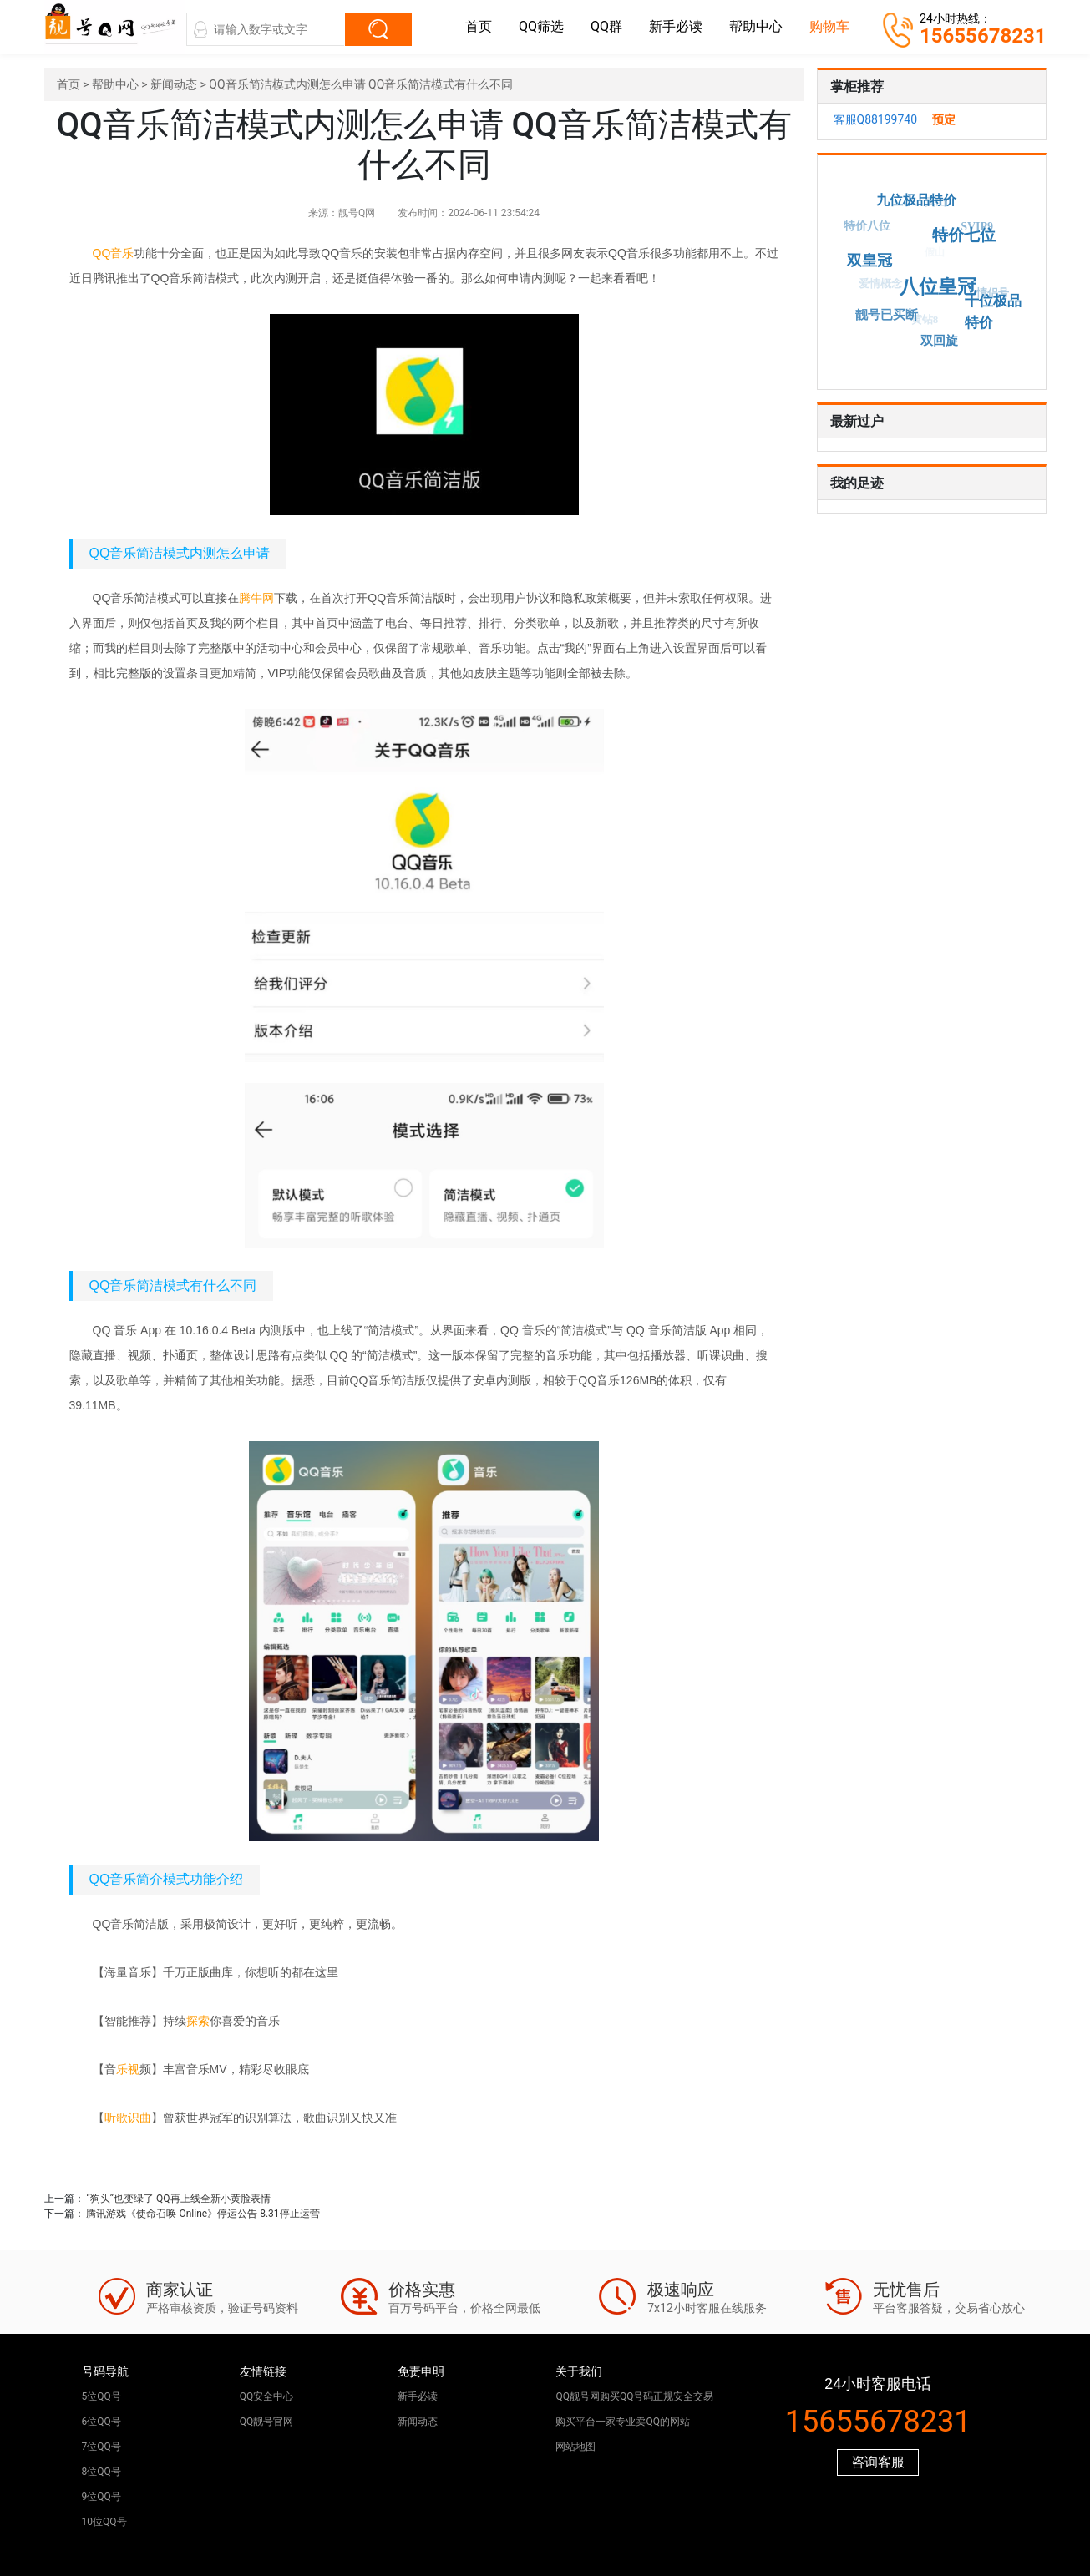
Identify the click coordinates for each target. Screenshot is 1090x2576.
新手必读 (675, 26)
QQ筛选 (541, 26)
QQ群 (606, 26)
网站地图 (575, 2446)
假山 (930, 257)
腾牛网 (256, 598)
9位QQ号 (101, 2497)
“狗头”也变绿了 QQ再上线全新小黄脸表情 (178, 2198)
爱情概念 (877, 287)
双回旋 (941, 340)
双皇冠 (874, 258)
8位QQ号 (101, 2471)
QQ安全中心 (267, 2396)
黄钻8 (921, 322)
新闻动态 (173, 84)
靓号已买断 (887, 314)
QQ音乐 (113, 253)
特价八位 (866, 226)
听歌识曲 (127, 2117)
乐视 (127, 2069)
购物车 (829, 26)
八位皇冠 (942, 282)
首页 (478, 26)
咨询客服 (878, 2462)
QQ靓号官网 (267, 2421)
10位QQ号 (104, 2522)
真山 (933, 204)
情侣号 (990, 294)
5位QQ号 (101, 2396)
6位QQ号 (101, 2421)
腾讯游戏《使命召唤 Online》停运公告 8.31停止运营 (202, 2213)
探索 (198, 2020)
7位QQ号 (101, 2446)
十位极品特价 (988, 309)
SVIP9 (976, 227)
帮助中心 (756, 26)
